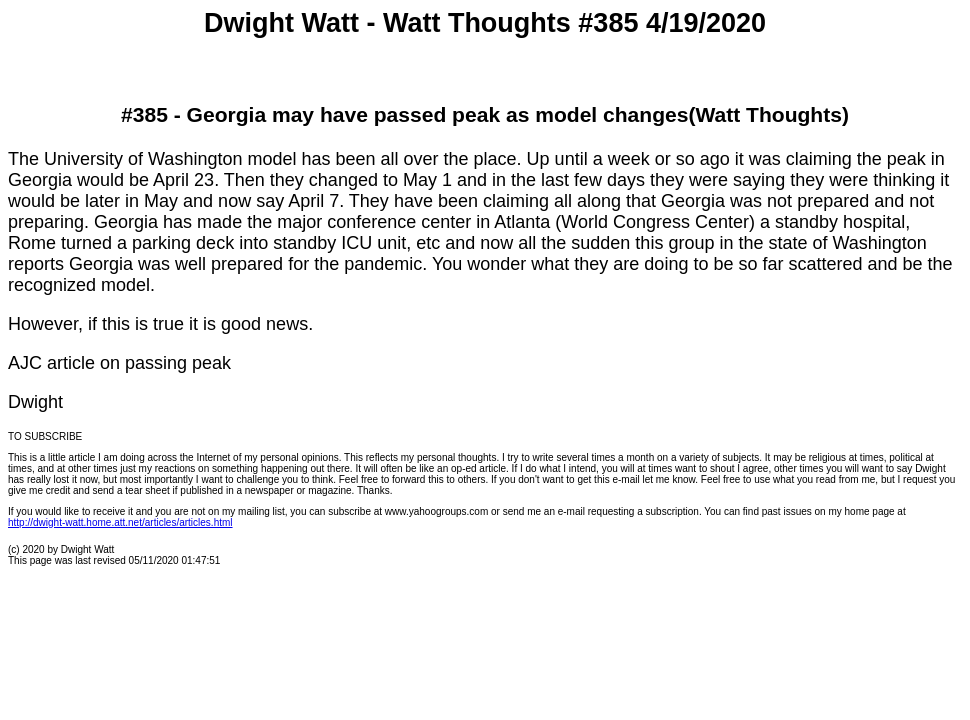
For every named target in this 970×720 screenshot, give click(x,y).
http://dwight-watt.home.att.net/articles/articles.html (120, 522)
